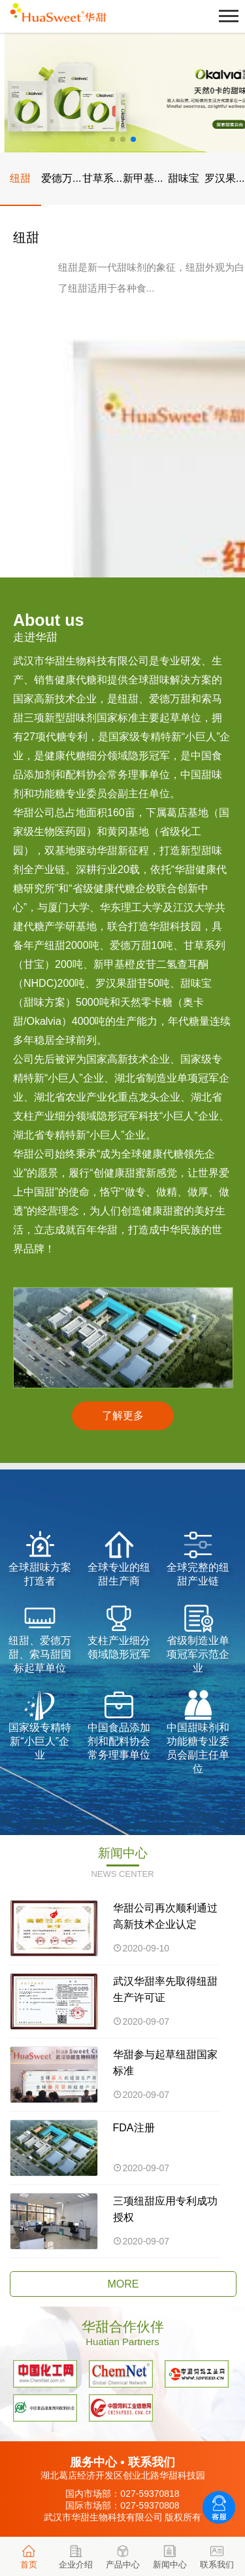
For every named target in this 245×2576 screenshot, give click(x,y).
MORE (123, 2284)
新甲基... (143, 178)
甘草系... (102, 178)
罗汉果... (224, 178)
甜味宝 (183, 178)
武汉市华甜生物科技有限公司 (103, 2517)
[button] (112, 139)
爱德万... (61, 178)
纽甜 (20, 178)
